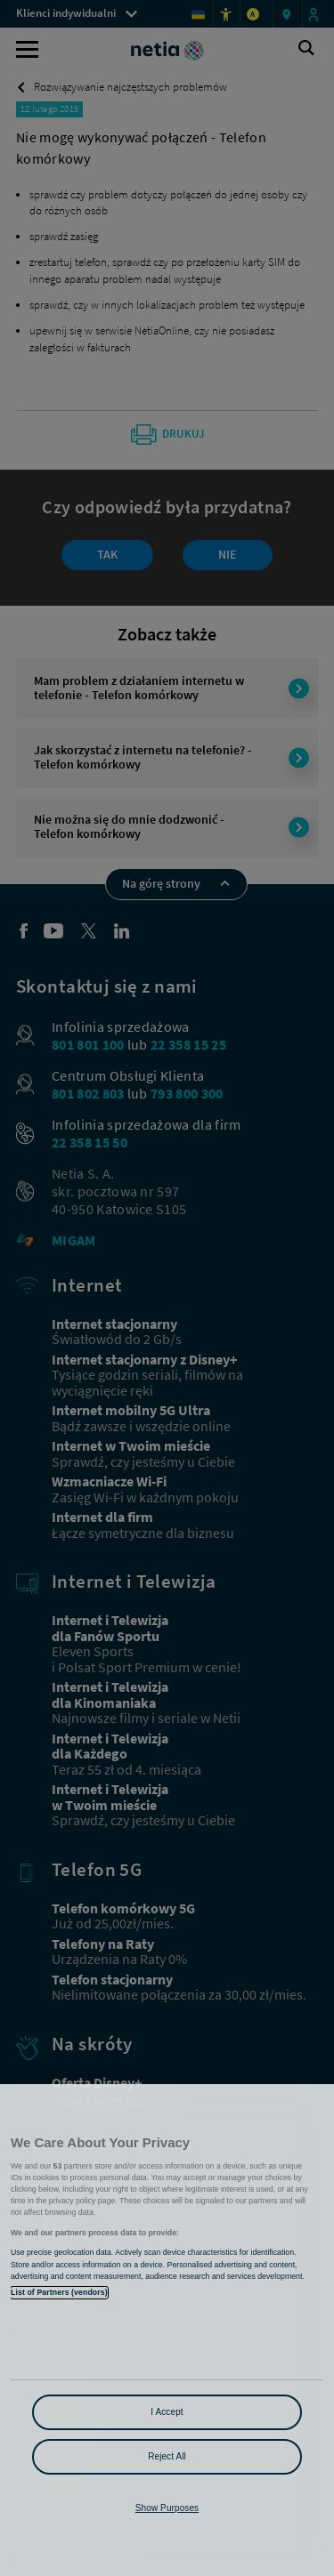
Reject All (167, 2456)
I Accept (167, 2412)
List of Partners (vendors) (59, 2292)
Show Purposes (167, 2508)
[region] (167, 2330)
